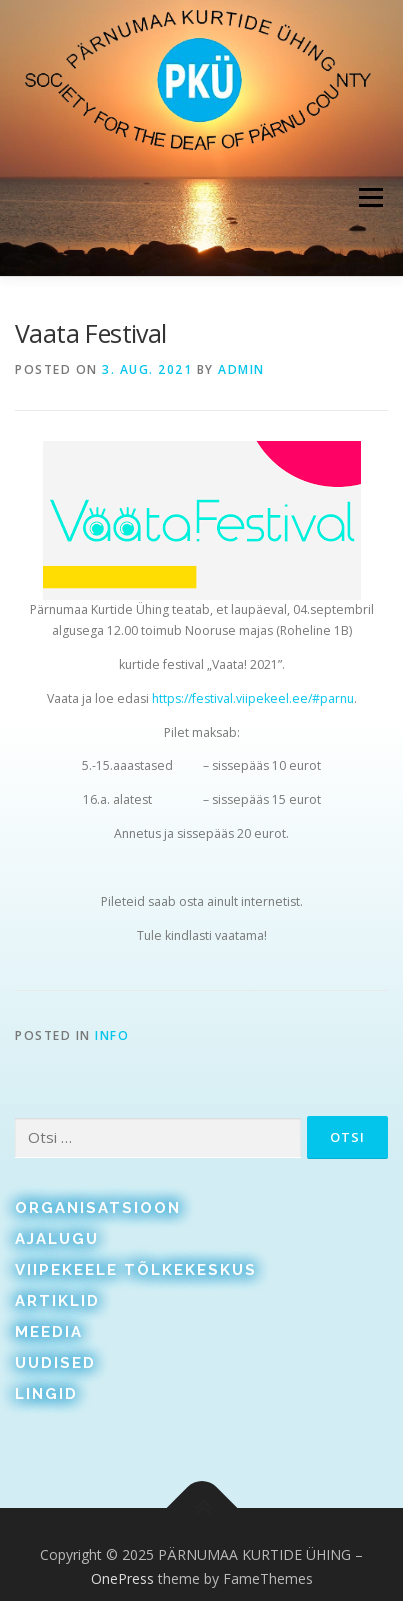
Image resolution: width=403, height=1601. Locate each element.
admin (241, 369)
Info (112, 1035)
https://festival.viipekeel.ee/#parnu (253, 698)
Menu (369, 197)
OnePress (122, 1578)
